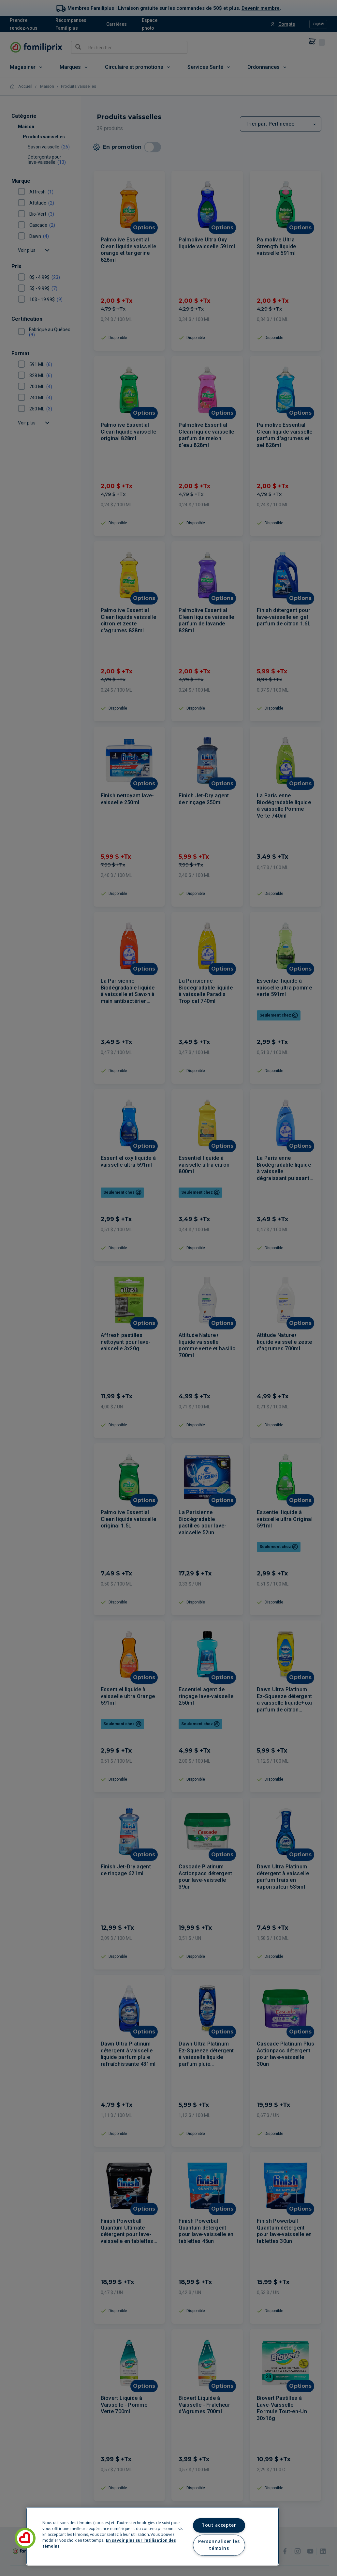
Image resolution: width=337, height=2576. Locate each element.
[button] (25, 2538)
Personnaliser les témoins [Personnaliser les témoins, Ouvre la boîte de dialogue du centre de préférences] (219, 2545)
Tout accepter (219, 2525)
